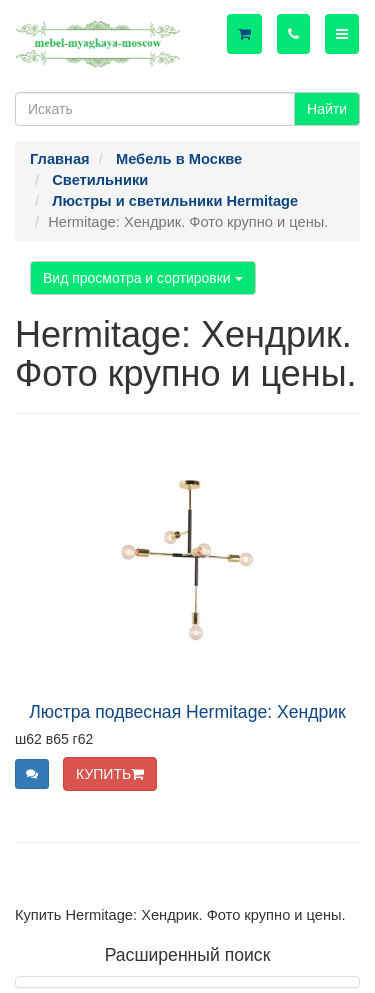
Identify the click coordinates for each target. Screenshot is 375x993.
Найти (327, 109)
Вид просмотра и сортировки (143, 278)
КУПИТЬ (110, 774)
